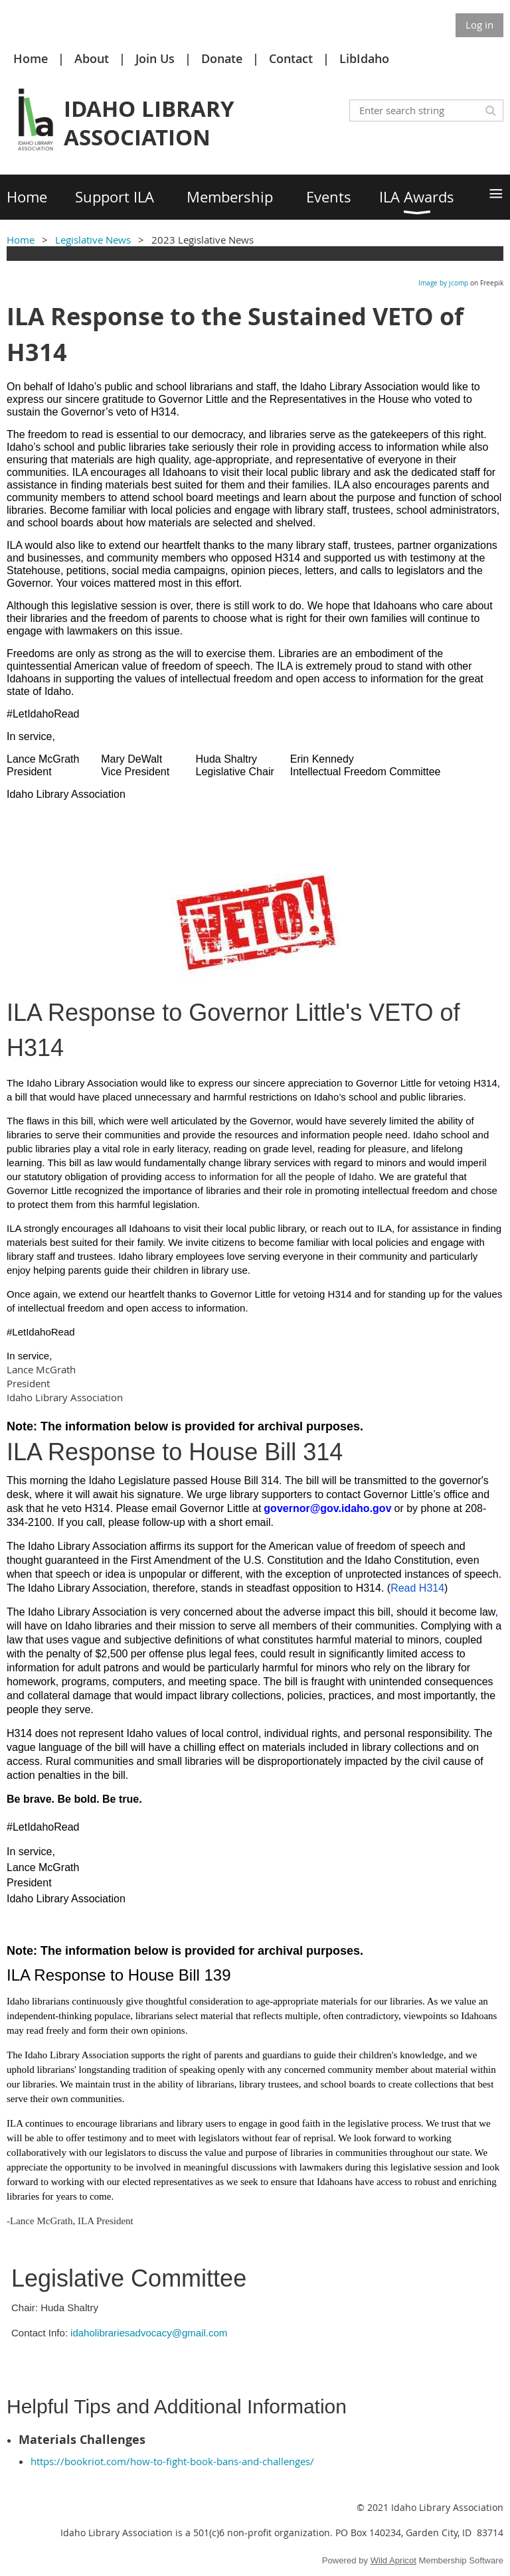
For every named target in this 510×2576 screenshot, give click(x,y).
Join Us (155, 58)
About (91, 58)
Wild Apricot (393, 2560)
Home (30, 58)
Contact (291, 58)
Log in (479, 24)
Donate (221, 58)
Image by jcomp (443, 283)
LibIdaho (364, 58)
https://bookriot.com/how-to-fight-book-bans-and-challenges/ (172, 2461)
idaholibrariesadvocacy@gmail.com (148, 2332)
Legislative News (93, 239)
